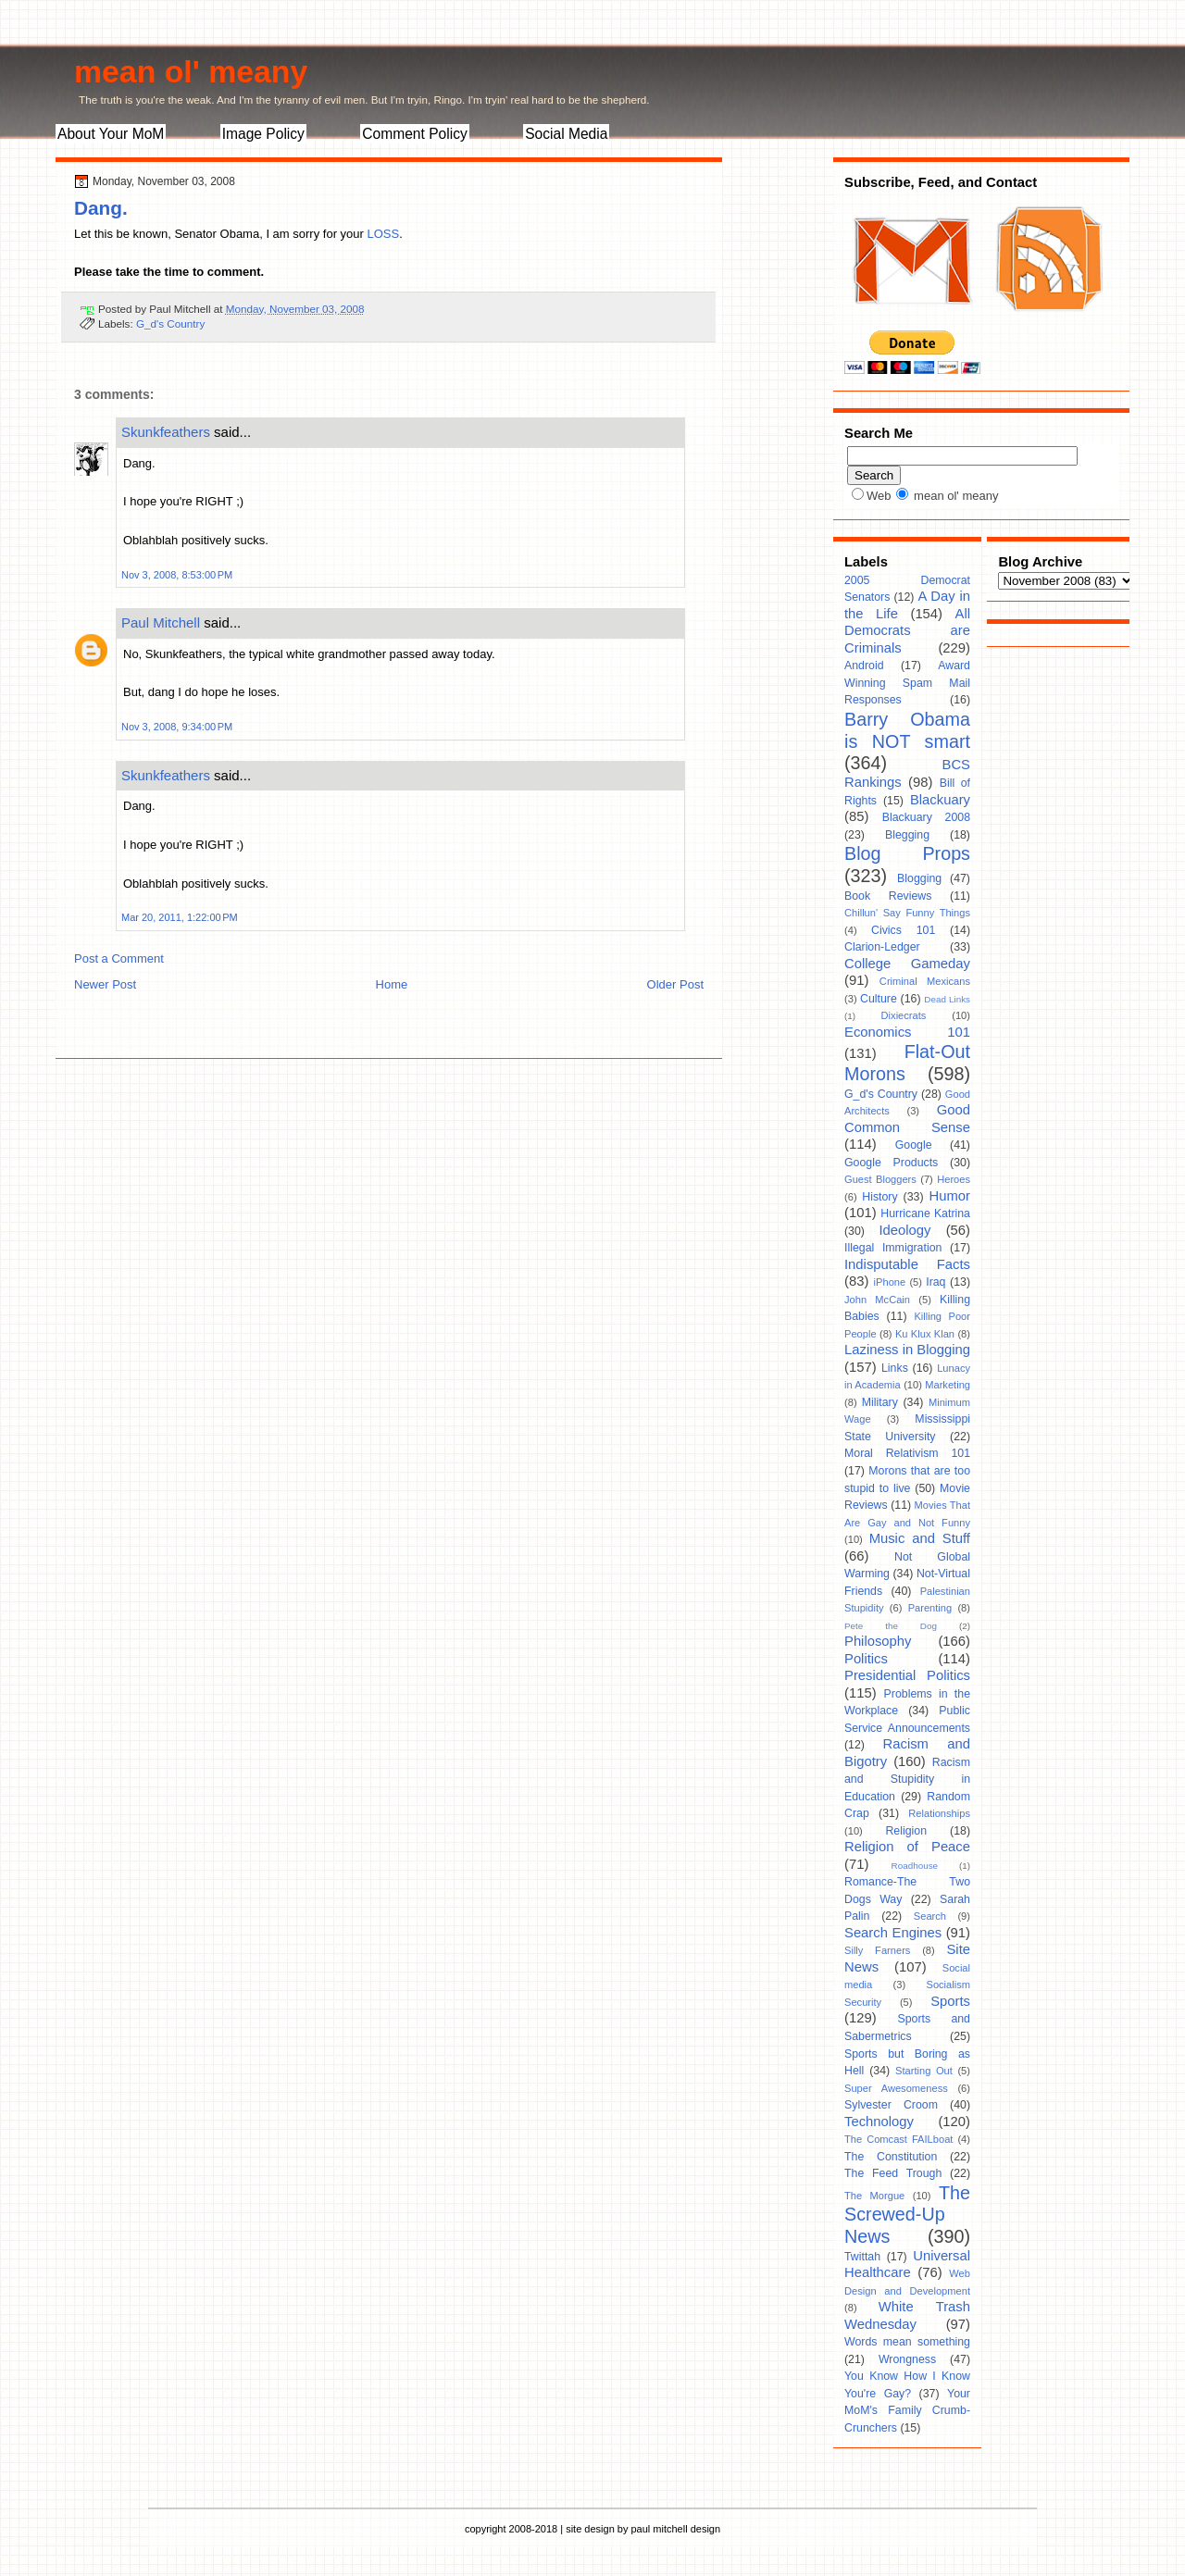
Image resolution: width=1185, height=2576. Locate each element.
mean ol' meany (190, 71)
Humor (949, 1195)
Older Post (675, 984)
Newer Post (105, 984)
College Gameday (907, 963)
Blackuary (940, 799)
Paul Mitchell (160, 622)
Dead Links (947, 999)
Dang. (101, 207)
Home (392, 984)
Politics (866, 1658)
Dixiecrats (904, 1015)
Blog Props (907, 853)
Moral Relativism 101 (907, 1453)
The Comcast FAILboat (898, 2139)
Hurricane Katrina (925, 1213)
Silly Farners (877, 1950)
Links (894, 1368)
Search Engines (893, 1932)
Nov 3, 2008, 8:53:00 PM (176, 574)
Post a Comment (119, 958)
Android (864, 665)
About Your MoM (110, 134)
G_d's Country (170, 323)
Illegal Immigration (893, 1247)
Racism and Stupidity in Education (907, 1779)
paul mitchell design (675, 2528)
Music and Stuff (919, 1538)
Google (913, 1145)
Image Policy (263, 134)
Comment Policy (415, 134)
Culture (878, 998)
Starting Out (924, 2070)
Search (930, 1916)
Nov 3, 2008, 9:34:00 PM (176, 726)
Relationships (939, 1813)
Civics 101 (903, 930)
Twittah (862, 2256)
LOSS (383, 234)
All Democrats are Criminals (907, 630)
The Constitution (890, 2156)
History (879, 1196)
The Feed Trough (893, 2173)
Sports (950, 2001)
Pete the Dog (890, 1626)
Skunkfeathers (165, 432)
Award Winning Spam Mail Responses (907, 682)
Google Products (891, 1162)
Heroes (953, 1179)
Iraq (935, 1282)
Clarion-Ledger (882, 946)
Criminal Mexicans (924, 981)
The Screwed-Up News (907, 2214)
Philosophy (877, 1641)
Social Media (566, 134)
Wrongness (907, 2359)
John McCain (877, 1299)
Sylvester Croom (891, 2104)
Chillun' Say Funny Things (907, 912)
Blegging (907, 834)
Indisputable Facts (907, 1264)
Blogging (919, 878)
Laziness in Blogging (907, 1349)
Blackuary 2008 (926, 817)
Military (880, 1402)
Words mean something (907, 2341)
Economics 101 (907, 1032)
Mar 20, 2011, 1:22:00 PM (179, 917)
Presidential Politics (907, 1675)
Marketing (947, 1384)
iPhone (890, 1282)
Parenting (930, 1607)
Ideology (904, 1230)
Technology (879, 2121)
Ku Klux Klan (924, 1333)
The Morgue (874, 2195)
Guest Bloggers (880, 1179)
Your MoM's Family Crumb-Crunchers (907, 2410)
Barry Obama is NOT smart (907, 730)
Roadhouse (915, 1865)
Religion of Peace (907, 1846)
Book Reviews (887, 896)
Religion (906, 1830)
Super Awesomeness (896, 2088)
